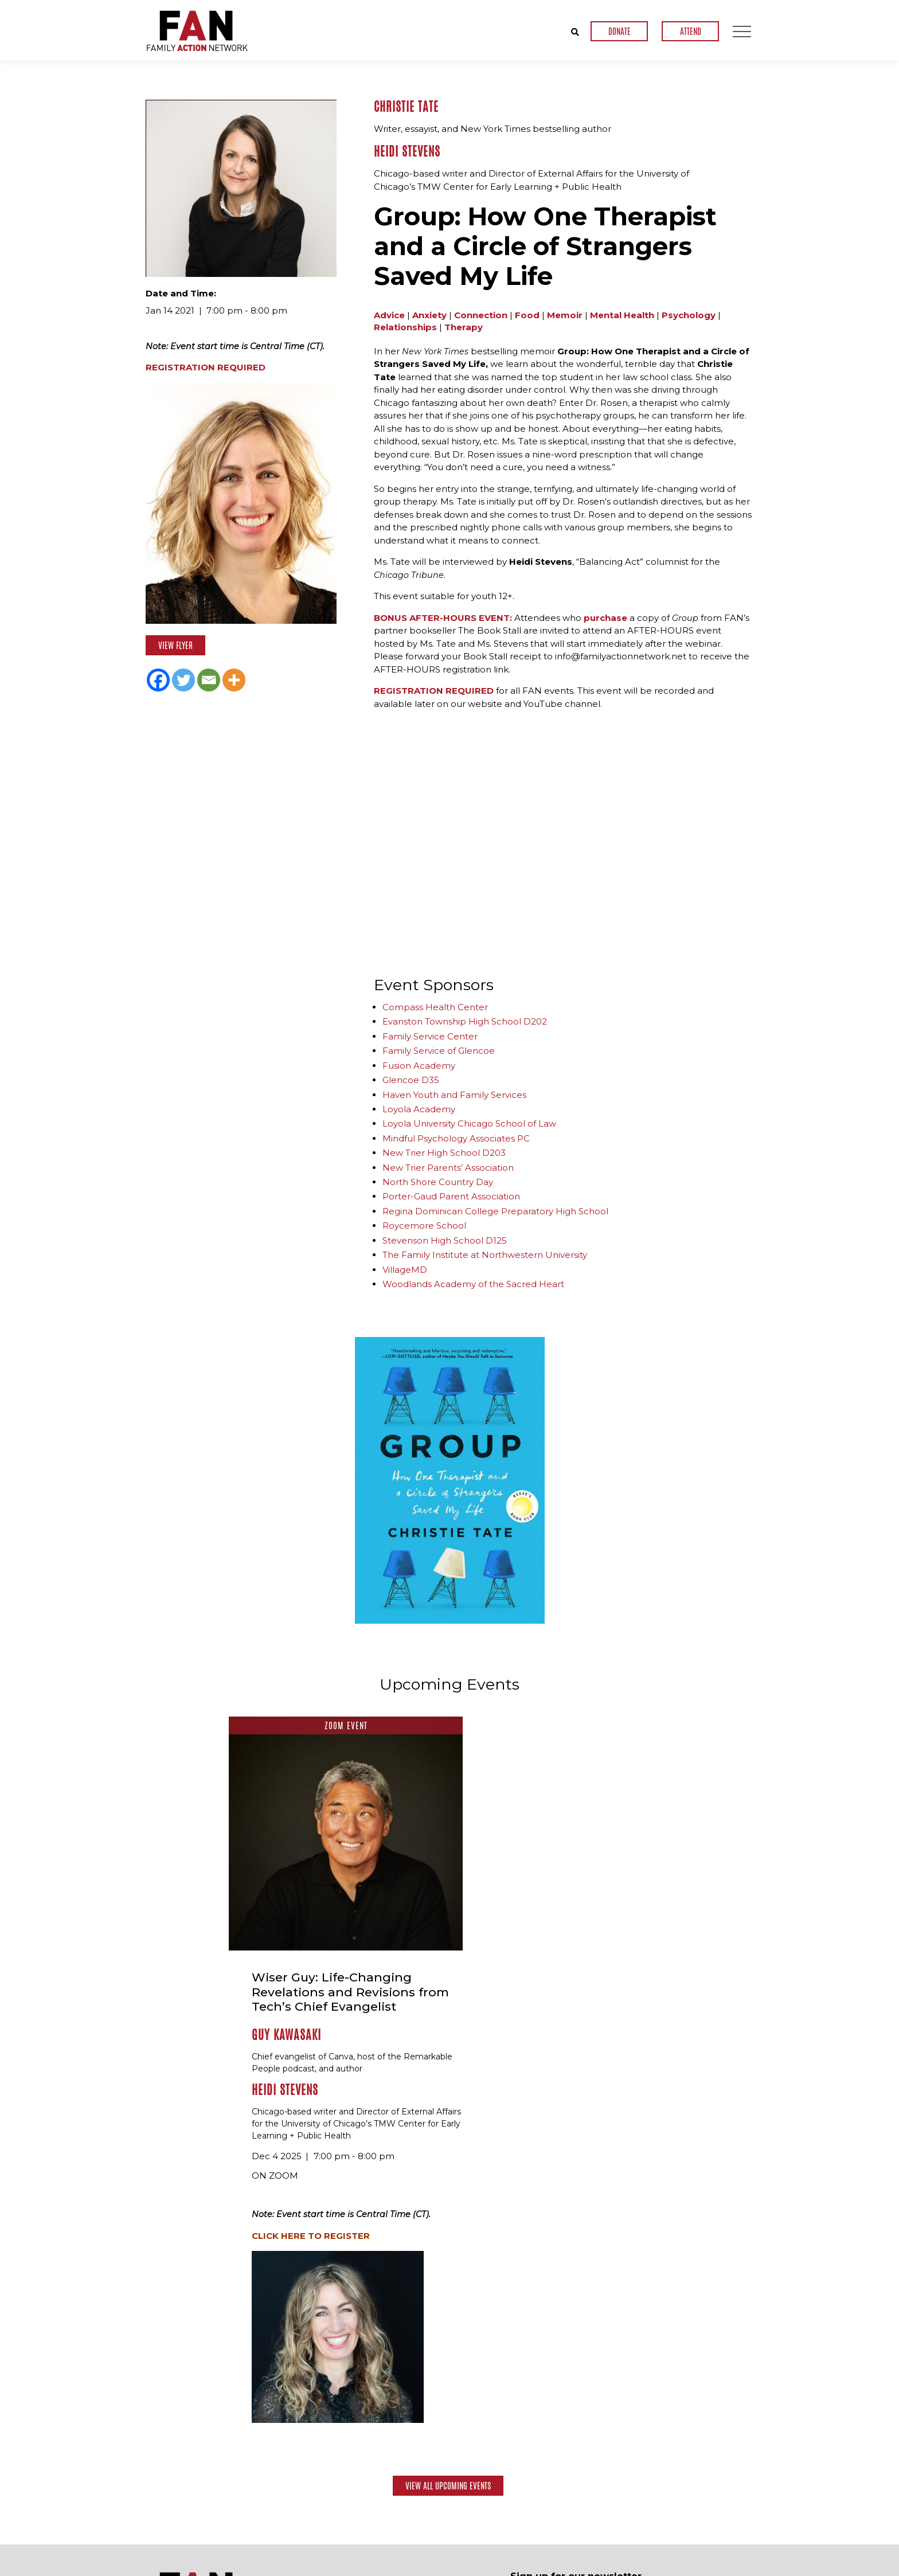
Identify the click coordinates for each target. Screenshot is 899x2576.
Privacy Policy (729, 2567)
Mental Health (622, 314)
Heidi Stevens (407, 150)
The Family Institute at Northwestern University (484, 1254)
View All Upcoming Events (448, 2247)
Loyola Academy (418, 1108)
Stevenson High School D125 (444, 1239)
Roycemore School (424, 1224)
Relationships (405, 327)
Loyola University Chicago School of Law (469, 1123)
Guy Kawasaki (460, 1797)
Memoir (565, 314)
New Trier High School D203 (444, 1152)
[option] (450, 1480)
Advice (389, 314)
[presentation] (597, 2434)
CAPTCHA (529, 2403)
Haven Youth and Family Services (454, 1094)
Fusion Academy (418, 1065)
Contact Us (718, 2533)
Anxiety (429, 314)
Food (527, 314)
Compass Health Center (435, 1006)
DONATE (619, 31)
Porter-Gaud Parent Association (451, 1196)
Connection (480, 314)
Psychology (689, 314)
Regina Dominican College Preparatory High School (495, 1210)
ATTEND (690, 31)
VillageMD (404, 1269)
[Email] (208, 680)
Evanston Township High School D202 (464, 1021)
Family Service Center (430, 1035)
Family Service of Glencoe (438, 1050)
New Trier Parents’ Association (448, 1167)
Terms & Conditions (658, 2567)
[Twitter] (183, 680)
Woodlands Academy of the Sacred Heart (473, 1283)
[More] (233, 680)
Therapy (463, 327)
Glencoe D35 (410, 1079)
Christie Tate (406, 106)
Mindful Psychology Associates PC (456, 1137)
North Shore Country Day (437, 1181)
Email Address (541, 2359)
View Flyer (175, 645)
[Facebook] (158, 680)
